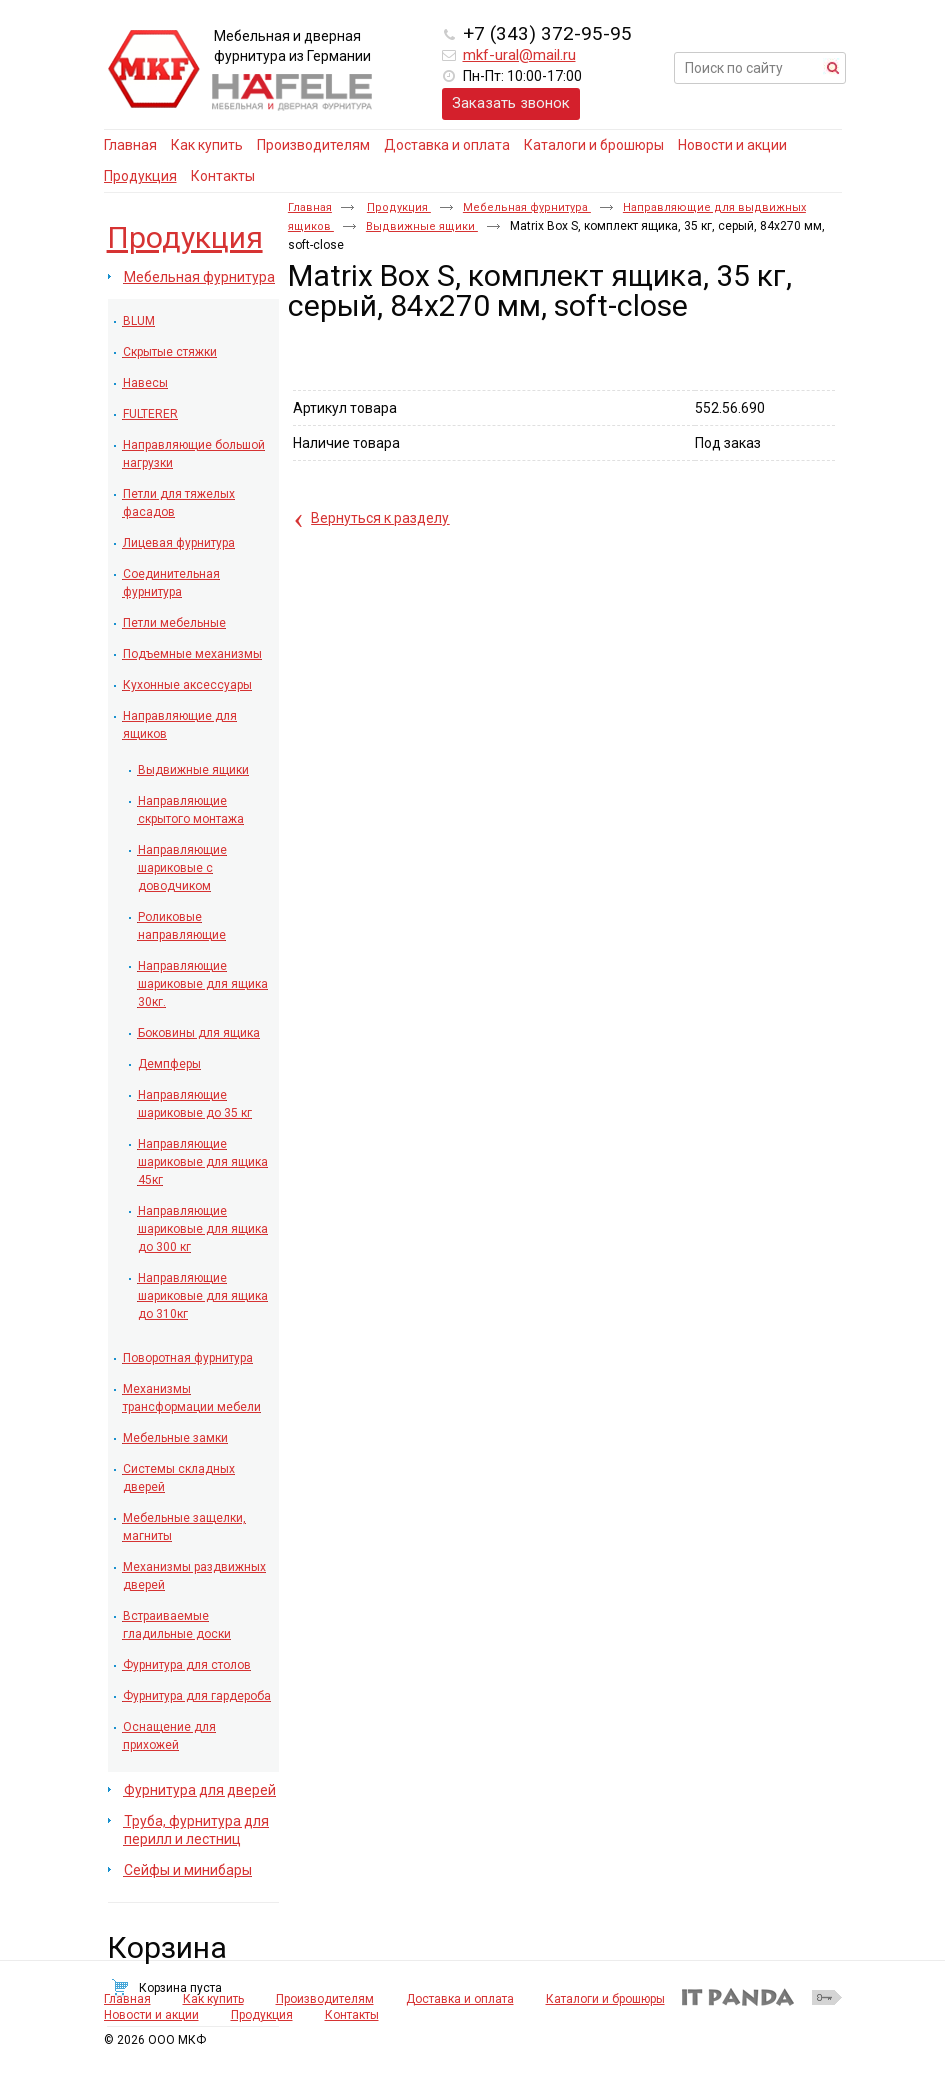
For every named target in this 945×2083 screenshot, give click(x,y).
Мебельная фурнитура (527, 207)
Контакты (352, 2025)
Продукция (140, 176)
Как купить (213, 2009)
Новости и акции (151, 2025)
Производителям (325, 2009)
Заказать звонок (511, 103)
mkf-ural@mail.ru (519, 55)
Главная (310, 207)
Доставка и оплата (460, 2009)
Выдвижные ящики (422, 226)
